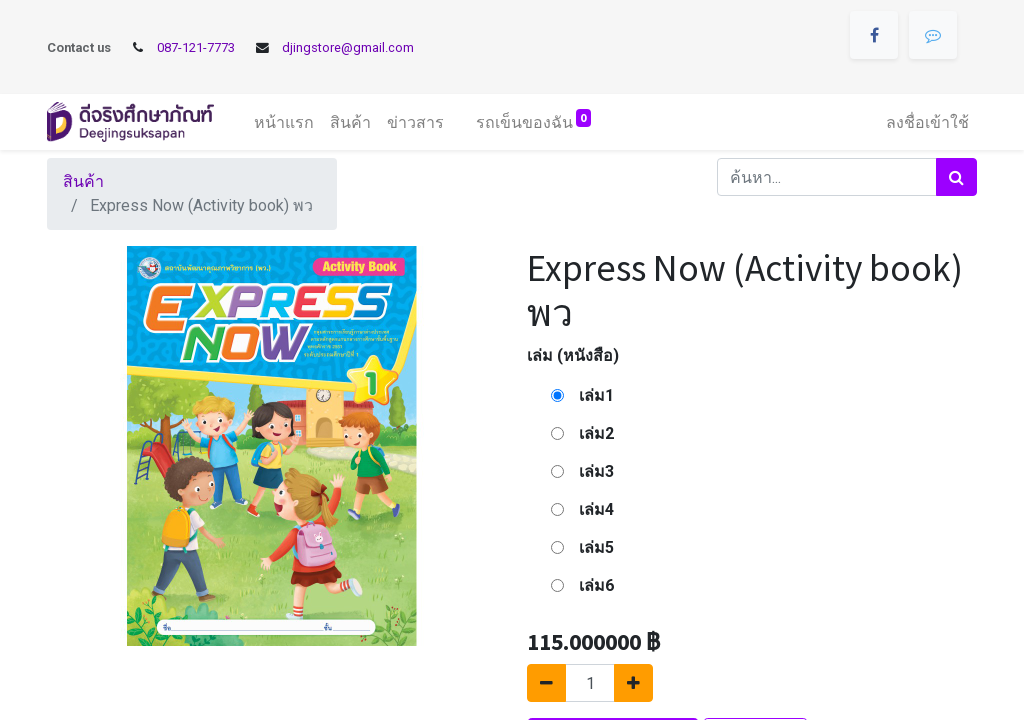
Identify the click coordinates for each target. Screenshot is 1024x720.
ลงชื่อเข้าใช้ (927, 122)
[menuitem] (284, 122)
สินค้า (83, 181)
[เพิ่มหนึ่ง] (633, 683)
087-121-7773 (196, 47)
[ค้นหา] (956, 177)
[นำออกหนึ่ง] (546, 683)
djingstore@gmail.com (348, 47)
